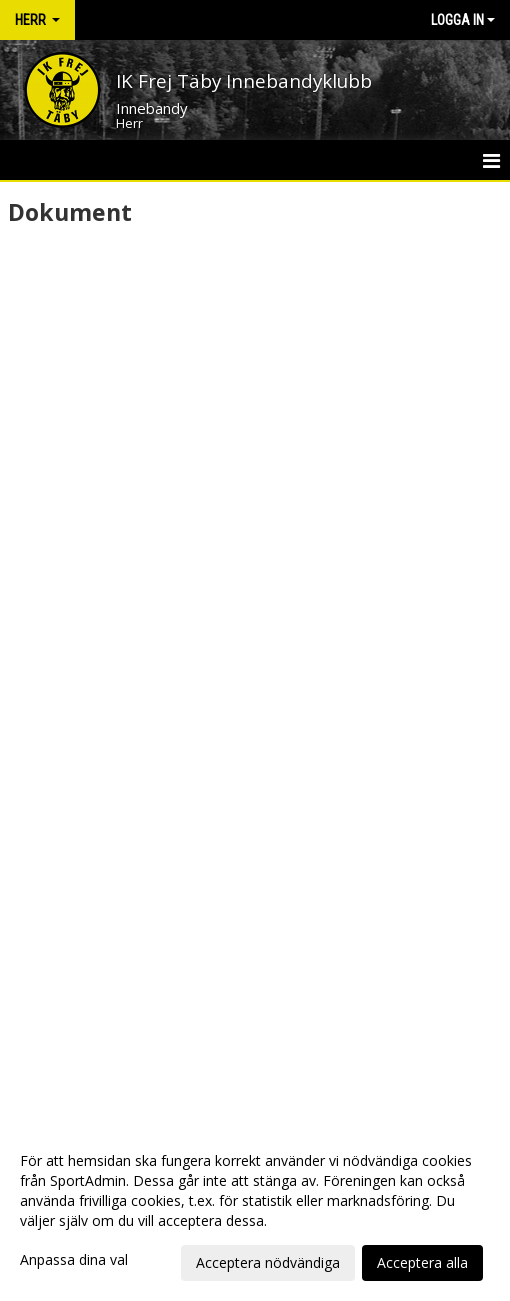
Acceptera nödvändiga (268, 1262)
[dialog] (255, 1211)
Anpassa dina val (74, 1260)
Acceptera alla (422, 1262)
